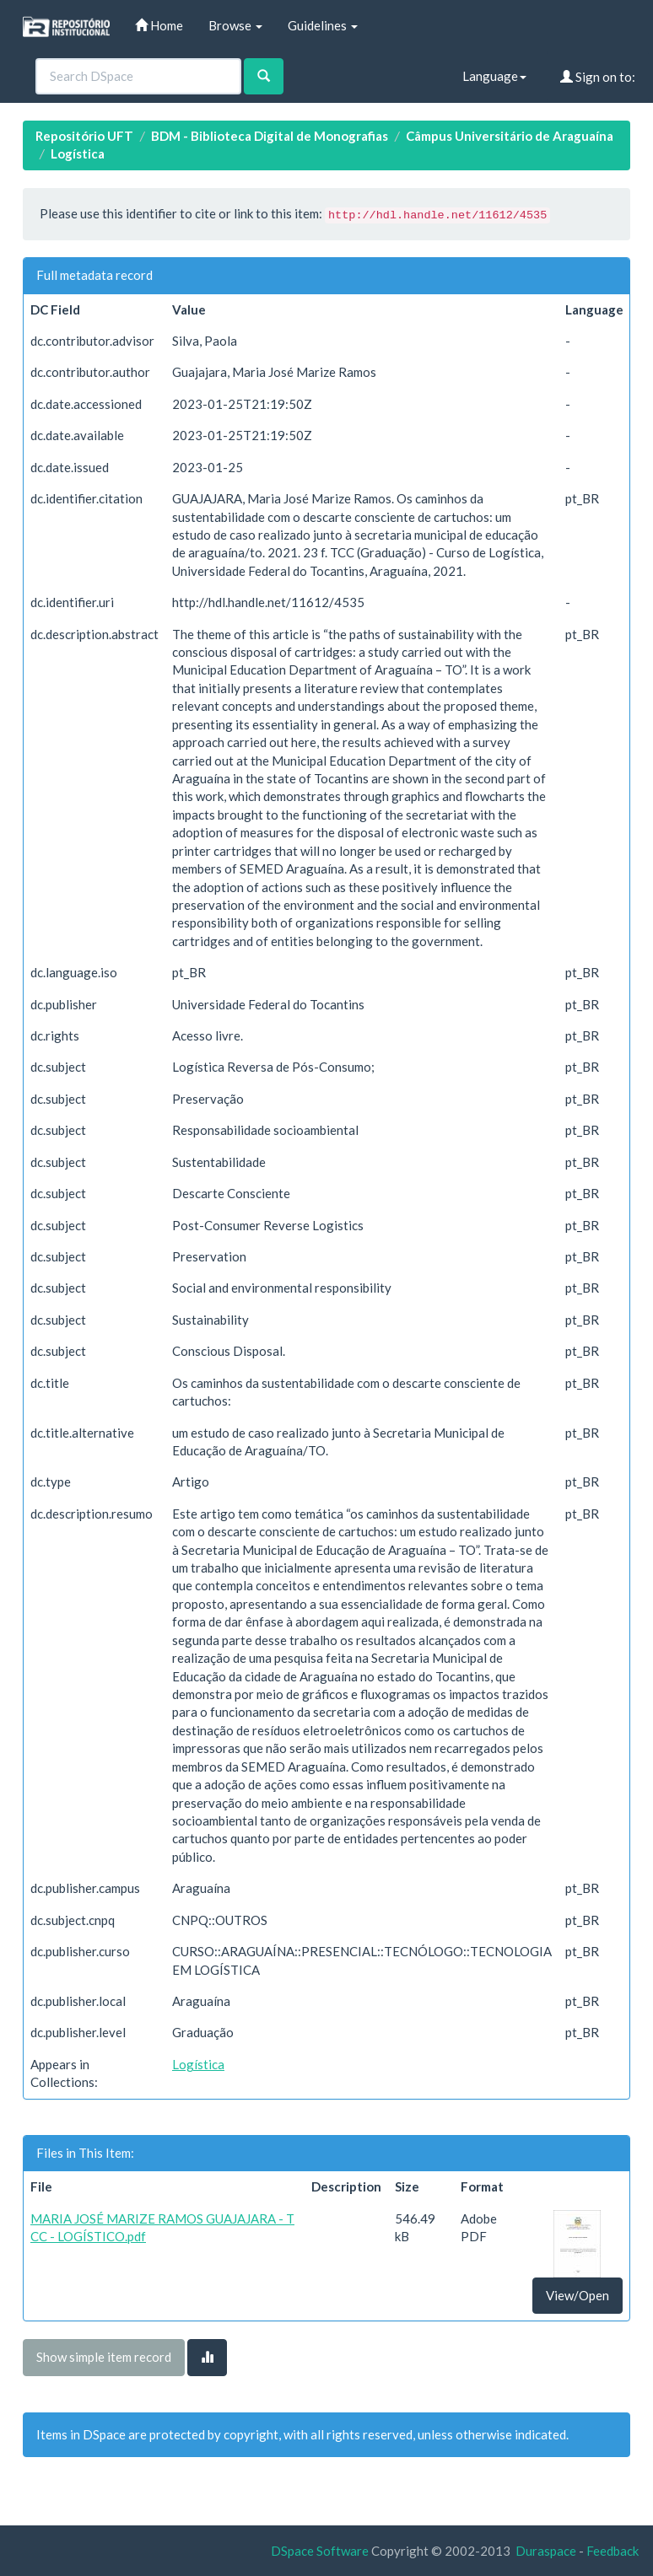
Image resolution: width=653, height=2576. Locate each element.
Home (159, 25)
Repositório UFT (84, 135)
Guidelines (323, 25)
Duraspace (545, 2550)
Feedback (612, 2550)
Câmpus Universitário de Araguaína (509, 135)
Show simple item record (103, 2356)
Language (494, 75)
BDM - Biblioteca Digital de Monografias (269, 135)
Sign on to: (597, 76)
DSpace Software (320, 2550)
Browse (235, 25)
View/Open (577, 2295)
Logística (78, 153)
